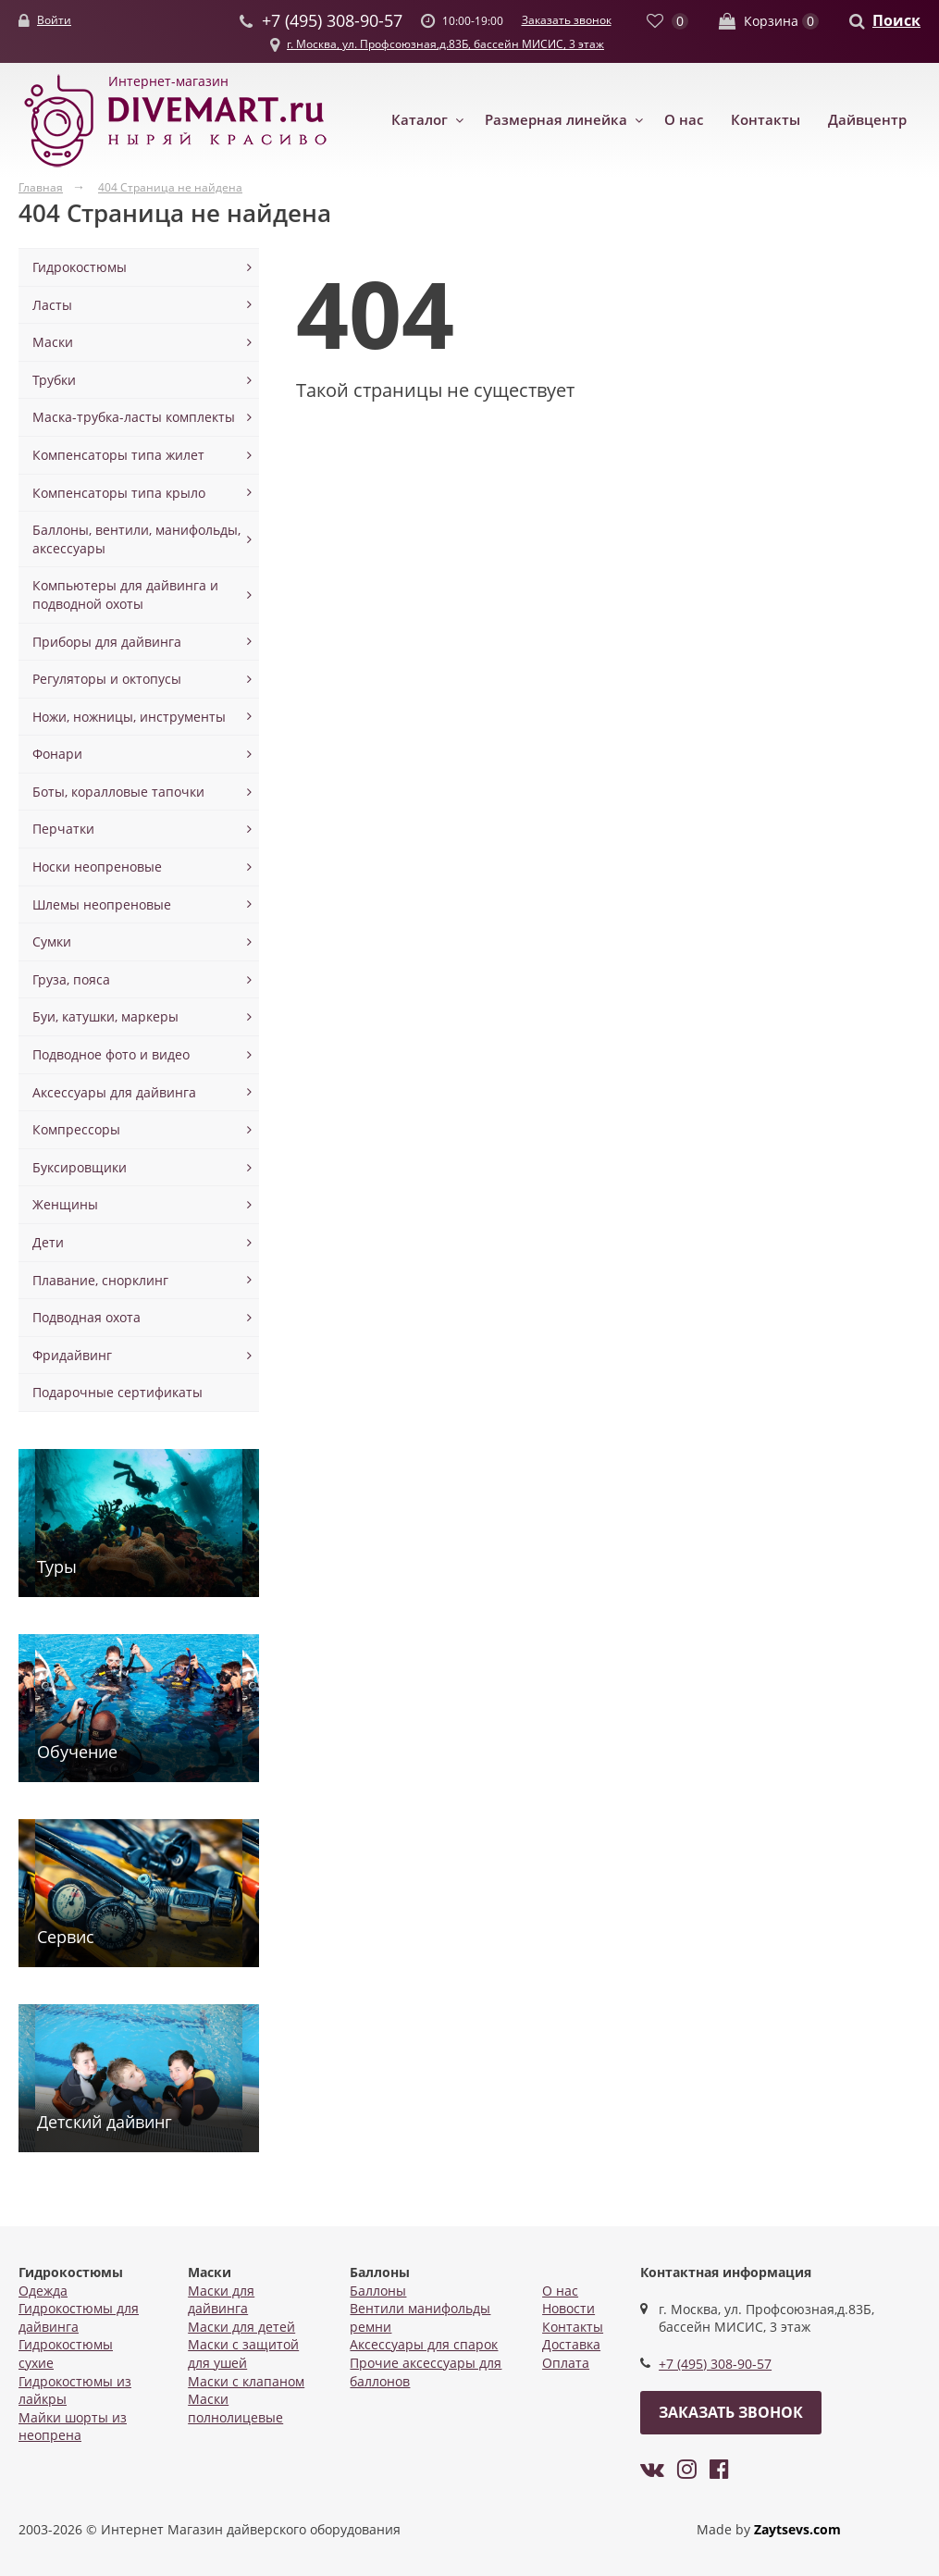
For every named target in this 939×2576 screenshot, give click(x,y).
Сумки (51, 941)
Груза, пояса (71, 979)
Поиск (896, 20)
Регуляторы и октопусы (106, 678)
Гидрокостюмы (79, 267)
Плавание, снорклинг (100, 1280)
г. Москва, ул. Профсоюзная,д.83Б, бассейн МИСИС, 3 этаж (445, 44)
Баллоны (378, 2290)
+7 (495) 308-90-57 (715, 2363)
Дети (48, 1242)
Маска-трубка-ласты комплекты (133, 417)
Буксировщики (79, 1167)
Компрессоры (76, 1129)
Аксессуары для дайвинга (114, 1092)
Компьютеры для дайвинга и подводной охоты (125, 594)
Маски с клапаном (246, 2381)
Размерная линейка (556, 119)
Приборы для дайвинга (106, 641)
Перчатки (63, 828)
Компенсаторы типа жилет (118, 455)
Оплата (565, 2363)
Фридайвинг (72, 1355)
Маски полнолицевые (235, 2408)
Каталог (419, 119)
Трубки (54, 380)
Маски (52, 342)
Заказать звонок (567, 20)
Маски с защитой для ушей (243, 2353)
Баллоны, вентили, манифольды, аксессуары (136, 539)
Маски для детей (241, 2326)
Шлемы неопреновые (101, 904)
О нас (683, 119)
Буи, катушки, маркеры (105, 1016)
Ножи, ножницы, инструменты (129, 716)
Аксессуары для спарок (424, 2344)
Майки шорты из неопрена (73, 2427)
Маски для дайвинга (221, 2300)
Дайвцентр (867, 119)
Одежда (43, 2290)
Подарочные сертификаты (117, 1392)
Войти (54, 20)
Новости (568, 2308)
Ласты (52, 305)
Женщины (65, 1204)
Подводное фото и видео (111, 1054)
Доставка (571, 2344)
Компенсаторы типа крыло (118, 493)
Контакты (765, 119)
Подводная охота (86, 1317)
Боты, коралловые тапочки (118, 791)
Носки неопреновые (97, 866)
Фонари (57, 753)
